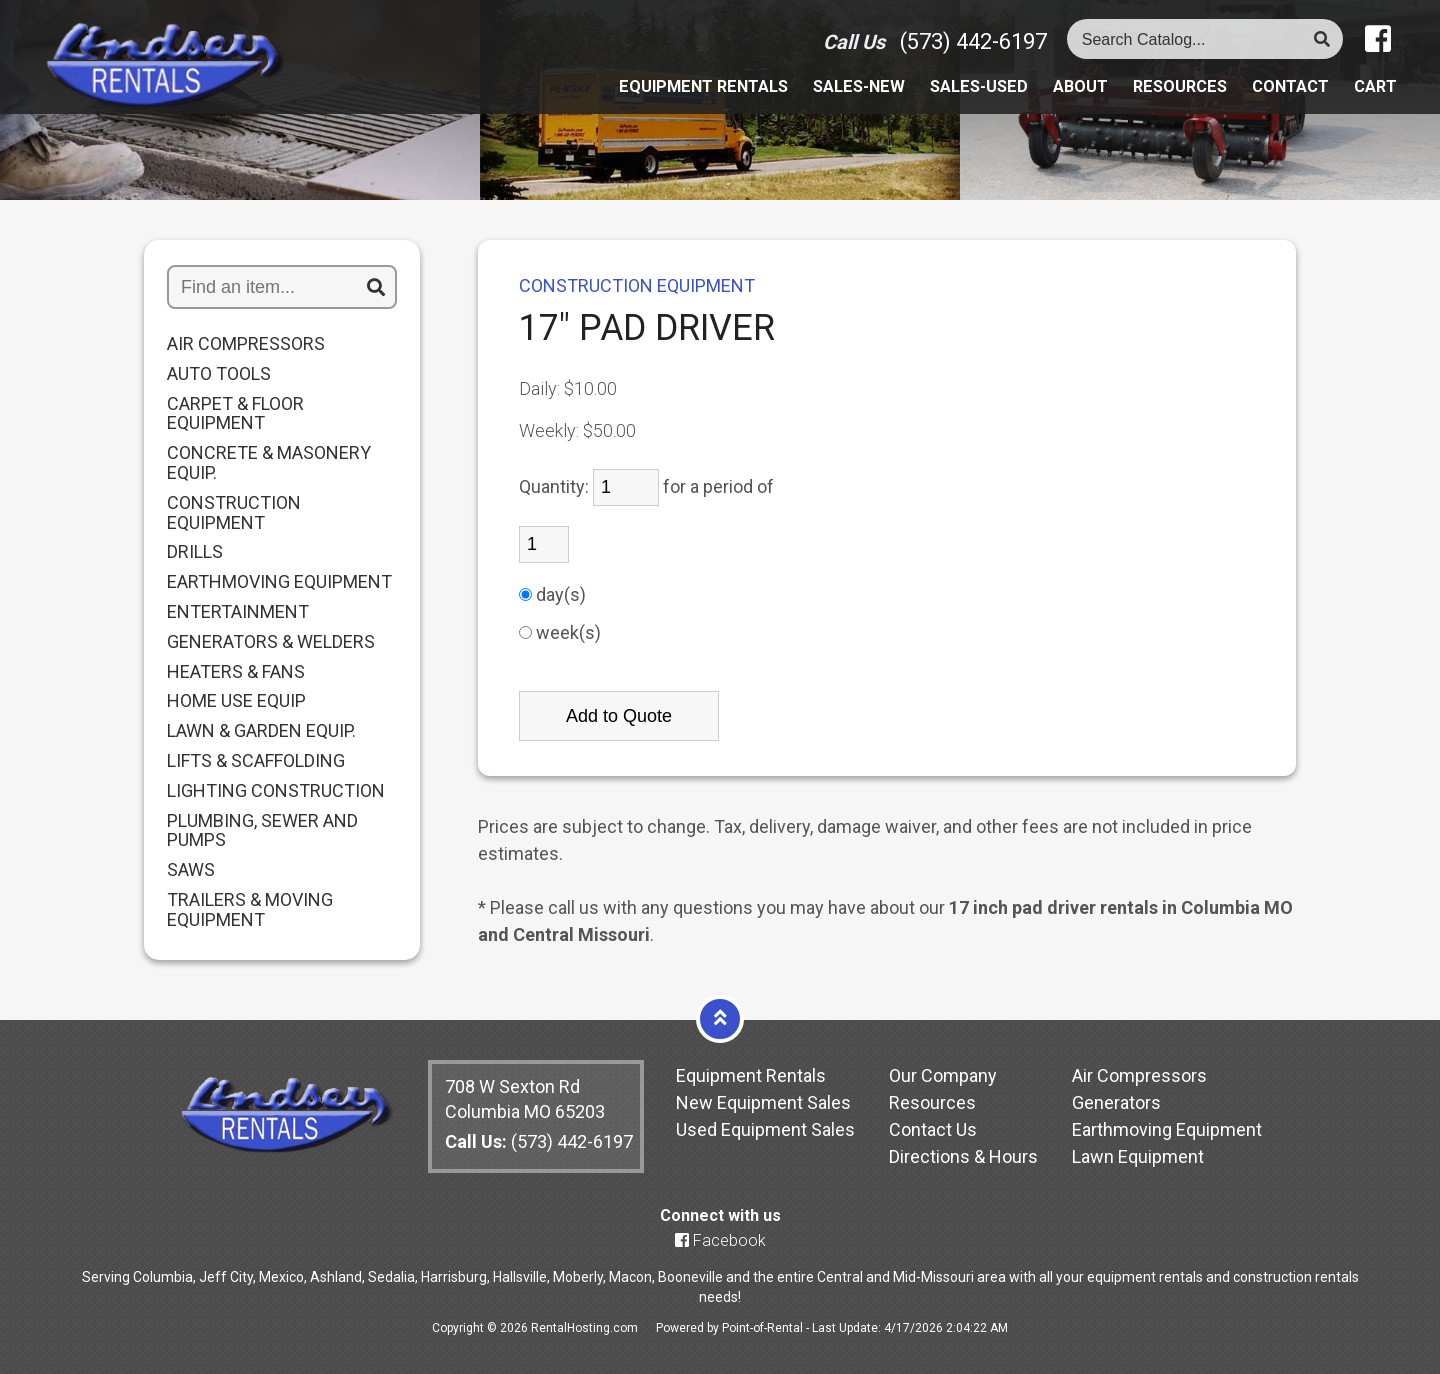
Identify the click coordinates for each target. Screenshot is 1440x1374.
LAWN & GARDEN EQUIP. (261, 731)
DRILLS (195, 552)
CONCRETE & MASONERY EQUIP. (269, 463)
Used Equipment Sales (765, 1129)
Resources (1164, 97)
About (1058, 97)
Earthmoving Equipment (1167, 1129)
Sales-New (819, 97)
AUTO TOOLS (219, 374)
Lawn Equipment (1138, 1156)
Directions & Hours (963, 1156)
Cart (1374, 97)
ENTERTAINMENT (238, 612)
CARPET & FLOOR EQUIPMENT (235, 414)
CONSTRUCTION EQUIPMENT (234, 513)
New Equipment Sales (763, 1102)
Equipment (651, 97)
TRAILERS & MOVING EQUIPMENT (250, 910)
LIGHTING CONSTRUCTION (276, 791)
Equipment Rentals (751, 1075)
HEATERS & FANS (236, 672)
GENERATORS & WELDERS (271, 642)
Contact (1283, 97)
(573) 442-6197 (973, 50)
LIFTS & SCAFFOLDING (256, 761)
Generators (1116, 1102)
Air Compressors (1139, 1075)
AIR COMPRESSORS (246, 344)
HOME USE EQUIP (236, 701)
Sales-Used (949, 97)
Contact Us (933, 1129)
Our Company (943, 1075)
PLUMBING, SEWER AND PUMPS (262, 831)
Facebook (720, 1240)
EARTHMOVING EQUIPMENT (279, 582)
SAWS (191, 870)
